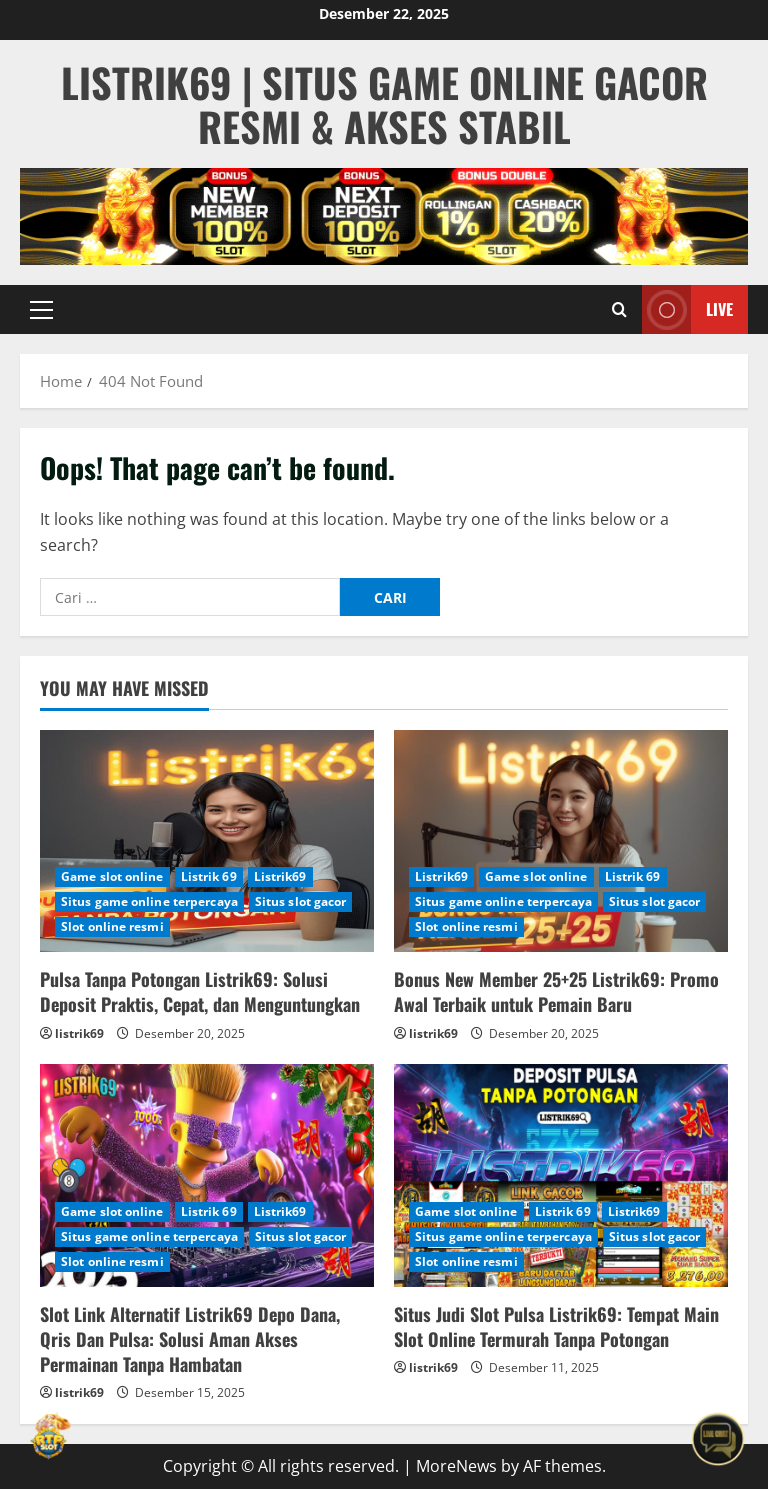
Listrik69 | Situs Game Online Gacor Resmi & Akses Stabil (384, 104)
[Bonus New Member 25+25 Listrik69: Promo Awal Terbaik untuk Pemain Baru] (561, 841)
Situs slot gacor (301, 901)
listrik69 (79, 1033)
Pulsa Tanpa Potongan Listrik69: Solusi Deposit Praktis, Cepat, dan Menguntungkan (200, 991)
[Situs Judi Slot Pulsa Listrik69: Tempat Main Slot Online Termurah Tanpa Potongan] (561, 1175)
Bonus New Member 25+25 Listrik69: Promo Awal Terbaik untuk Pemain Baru (556, 991)
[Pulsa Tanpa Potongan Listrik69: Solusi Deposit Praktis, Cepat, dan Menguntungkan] (207, 841)
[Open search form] (619, 309)
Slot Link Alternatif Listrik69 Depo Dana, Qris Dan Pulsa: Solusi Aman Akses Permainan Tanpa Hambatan (190, 1339)
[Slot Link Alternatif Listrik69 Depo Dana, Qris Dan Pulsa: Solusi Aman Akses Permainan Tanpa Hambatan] (207, 1175)
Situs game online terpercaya (149, 901)
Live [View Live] (687, 309)
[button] (41, 310)
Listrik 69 (209, 876)
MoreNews (456, 1466)
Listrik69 (280, 876)
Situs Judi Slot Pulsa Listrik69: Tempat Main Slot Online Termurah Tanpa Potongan (556, 1326)
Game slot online (112, 876)
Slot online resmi (112, 926)
